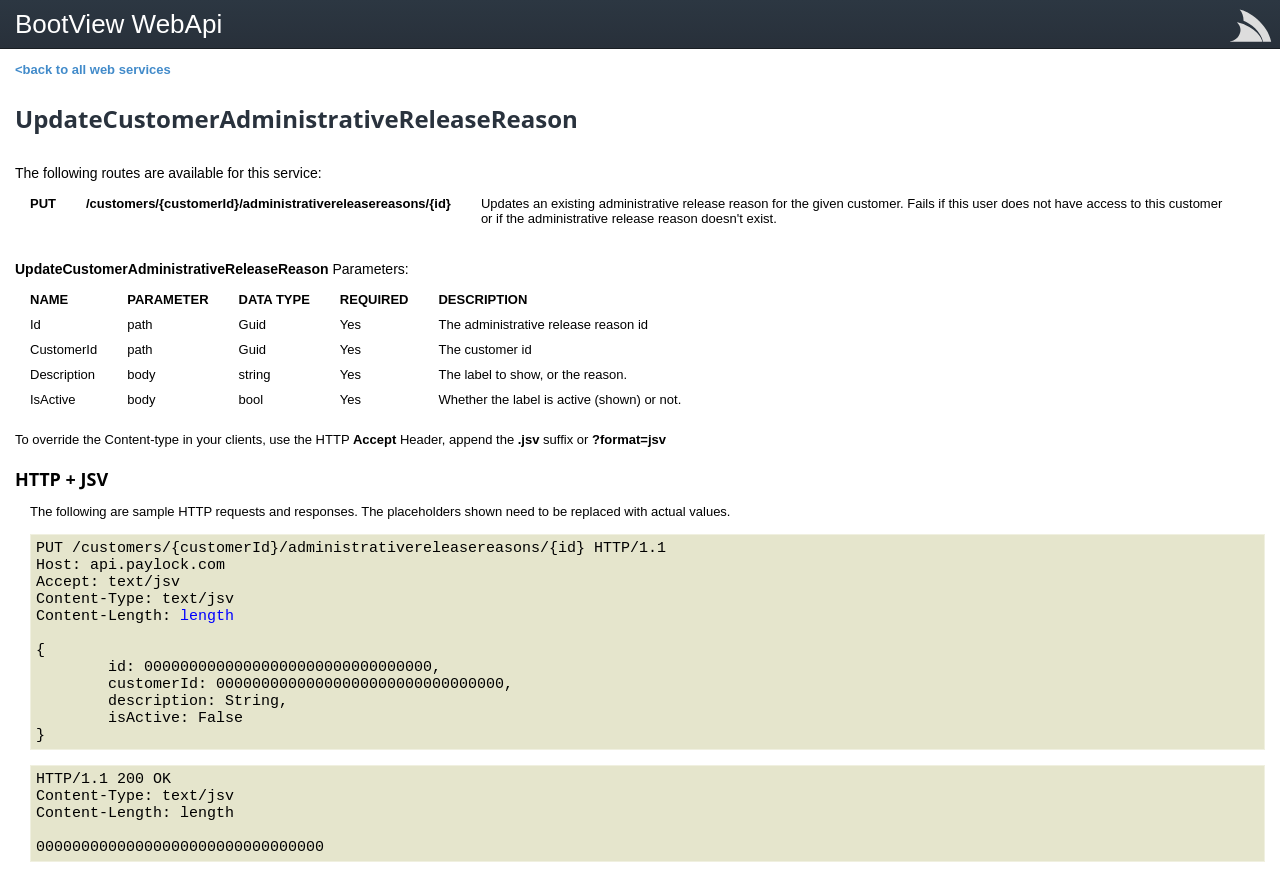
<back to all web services (93, 69)
